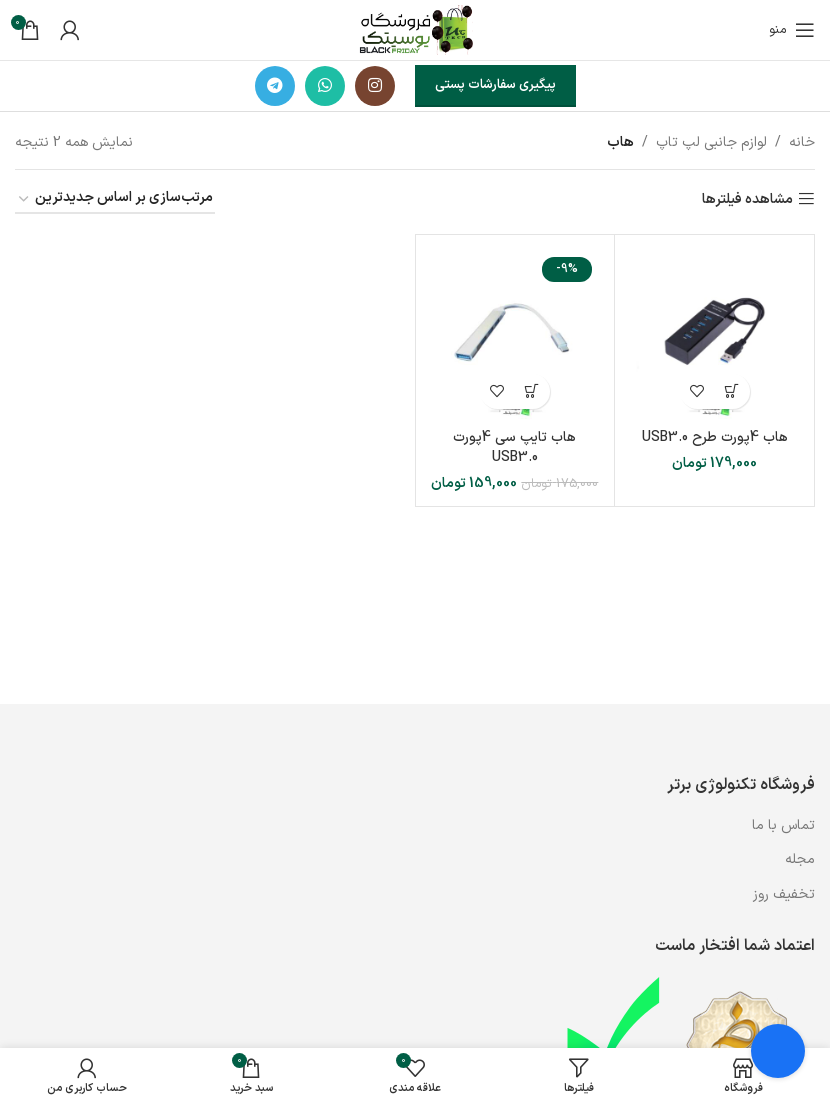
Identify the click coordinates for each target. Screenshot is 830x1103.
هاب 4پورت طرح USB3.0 (715, 437)
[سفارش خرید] (115, 199)
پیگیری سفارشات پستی (495, 85)
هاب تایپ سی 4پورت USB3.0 (514, 447)
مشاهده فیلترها (747, 199)
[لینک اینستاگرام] (375, 86)
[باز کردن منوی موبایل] (792, 30)
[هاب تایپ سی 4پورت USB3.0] (515, 334)
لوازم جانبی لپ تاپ (711, 142)
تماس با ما (781, 825)
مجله (800, 859)
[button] (732, 391)
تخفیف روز (784, 894)
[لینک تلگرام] (275, 86)
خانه (802, 142)
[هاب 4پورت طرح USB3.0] (714, 334)
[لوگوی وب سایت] (415, 29)
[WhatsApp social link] (325, 86)
